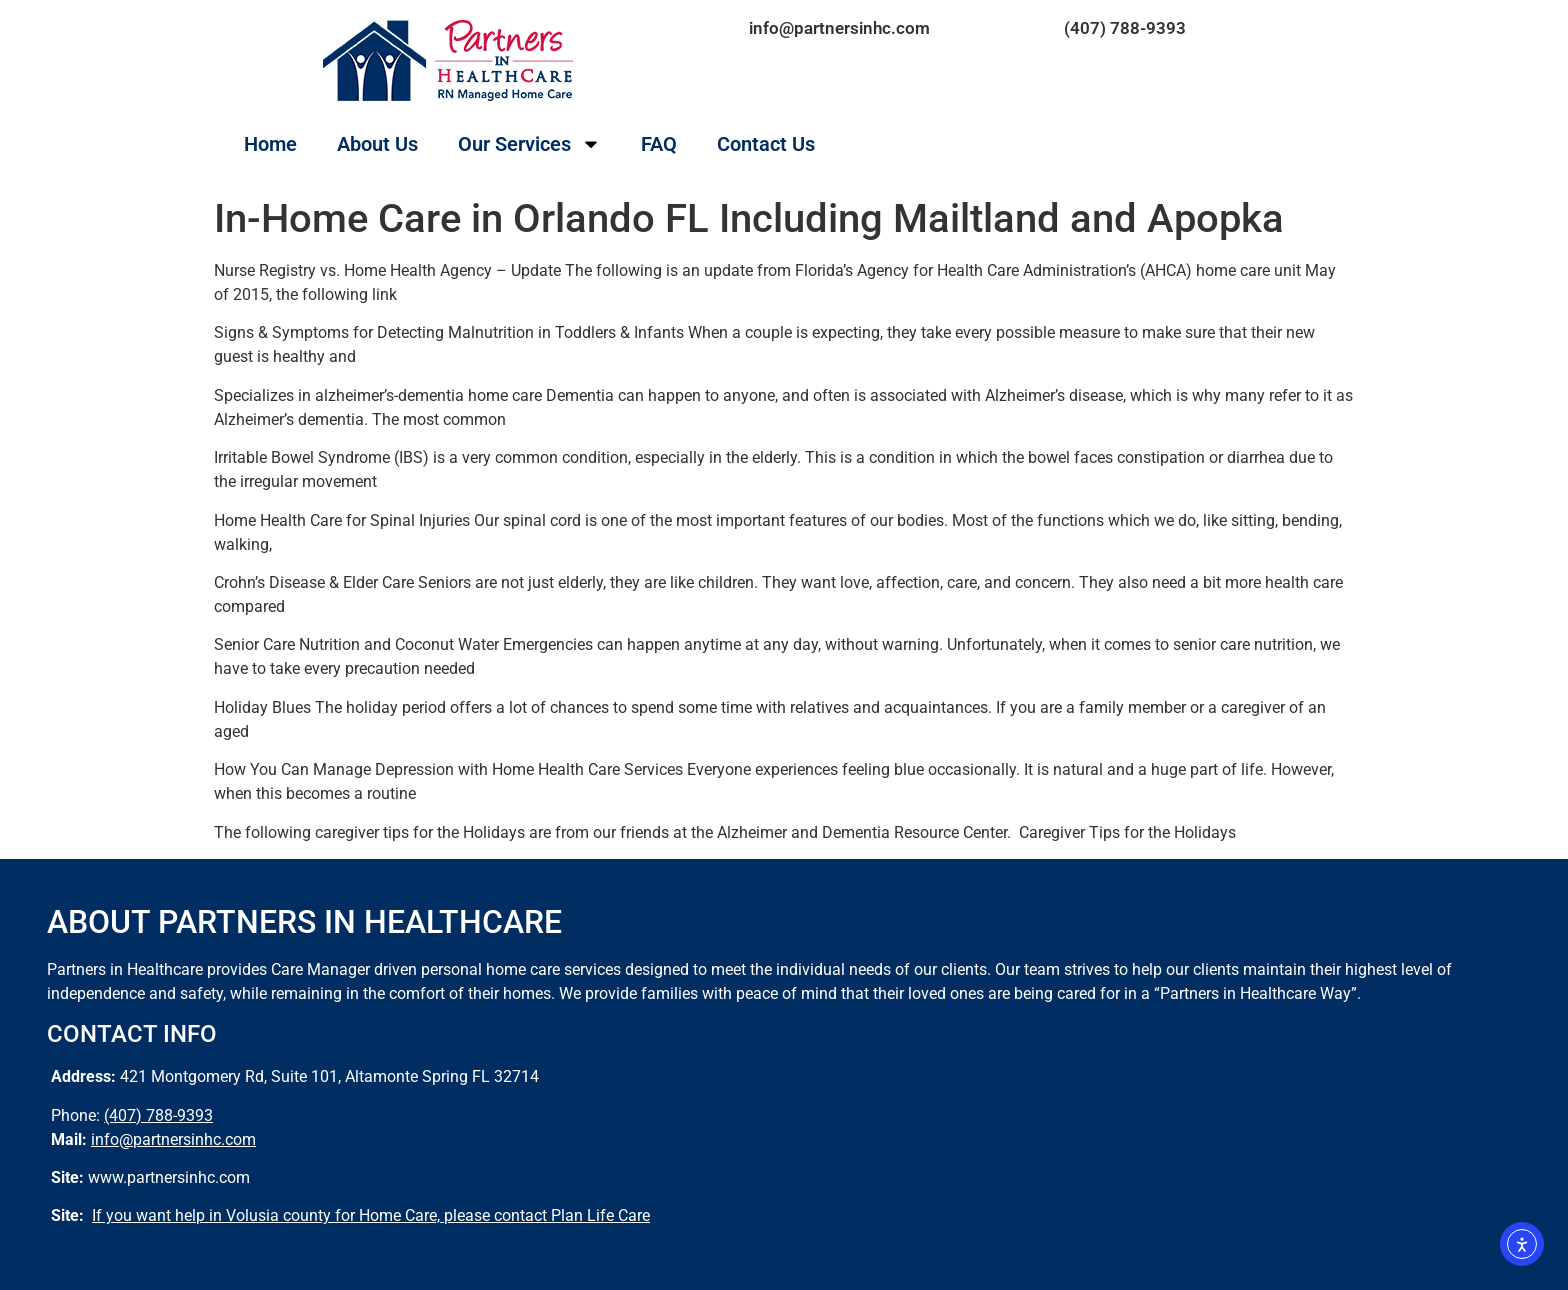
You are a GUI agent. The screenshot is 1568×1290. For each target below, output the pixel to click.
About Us (377, 144)
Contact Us (766, 144)
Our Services (529, 144)
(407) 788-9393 (1125, 28)
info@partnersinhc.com (839, 28)
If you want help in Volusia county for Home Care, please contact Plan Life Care (371, 1215)
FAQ (659, 144)
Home (270, 144)
